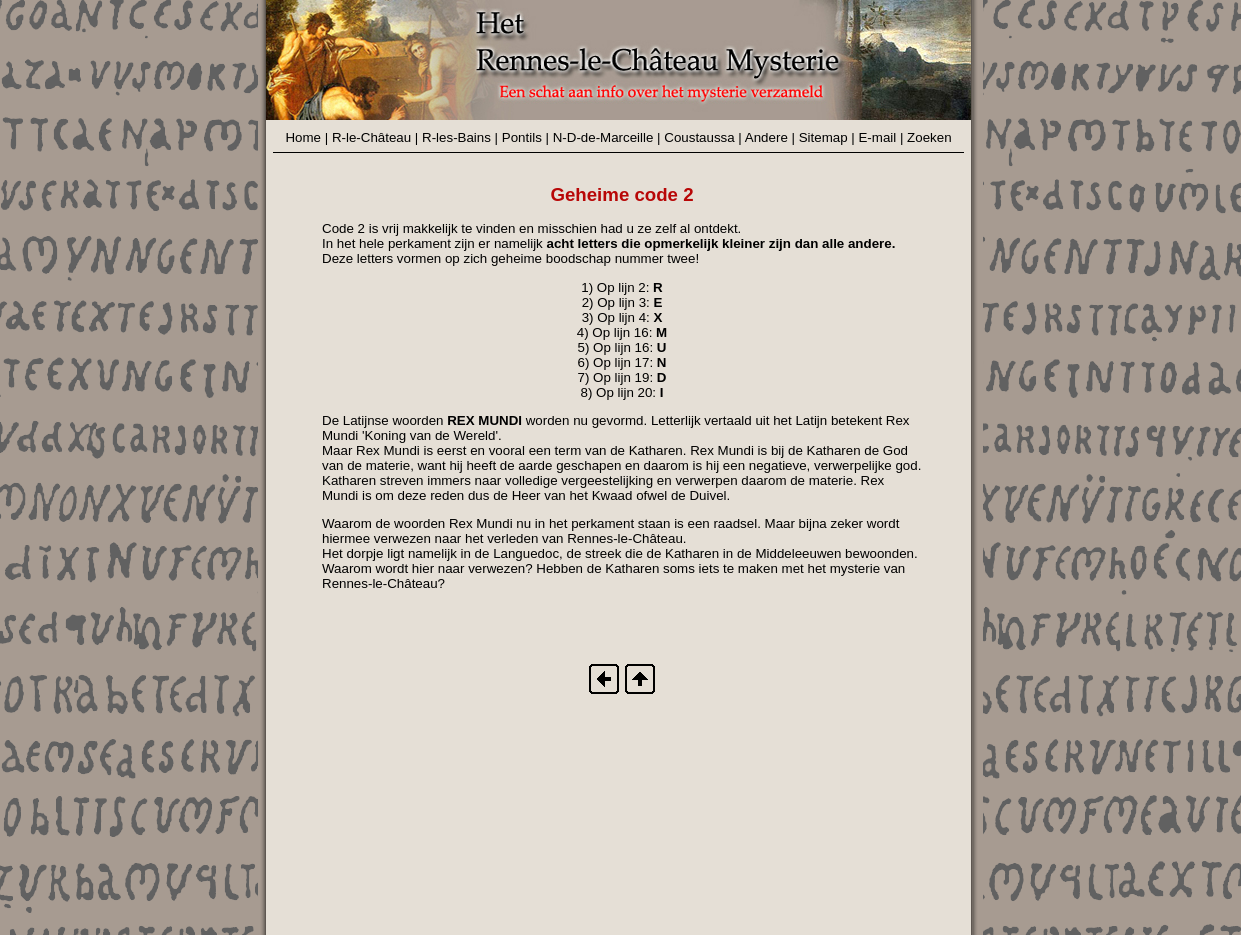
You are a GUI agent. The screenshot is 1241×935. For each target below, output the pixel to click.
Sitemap (823, 137)
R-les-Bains (456, 137)
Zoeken (929, 137)
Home (303, 137)
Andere (766, 137)
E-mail (877, 137)
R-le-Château (371, 137)
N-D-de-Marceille (603, 137)
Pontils (522, 137)
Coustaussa (699, 137)
